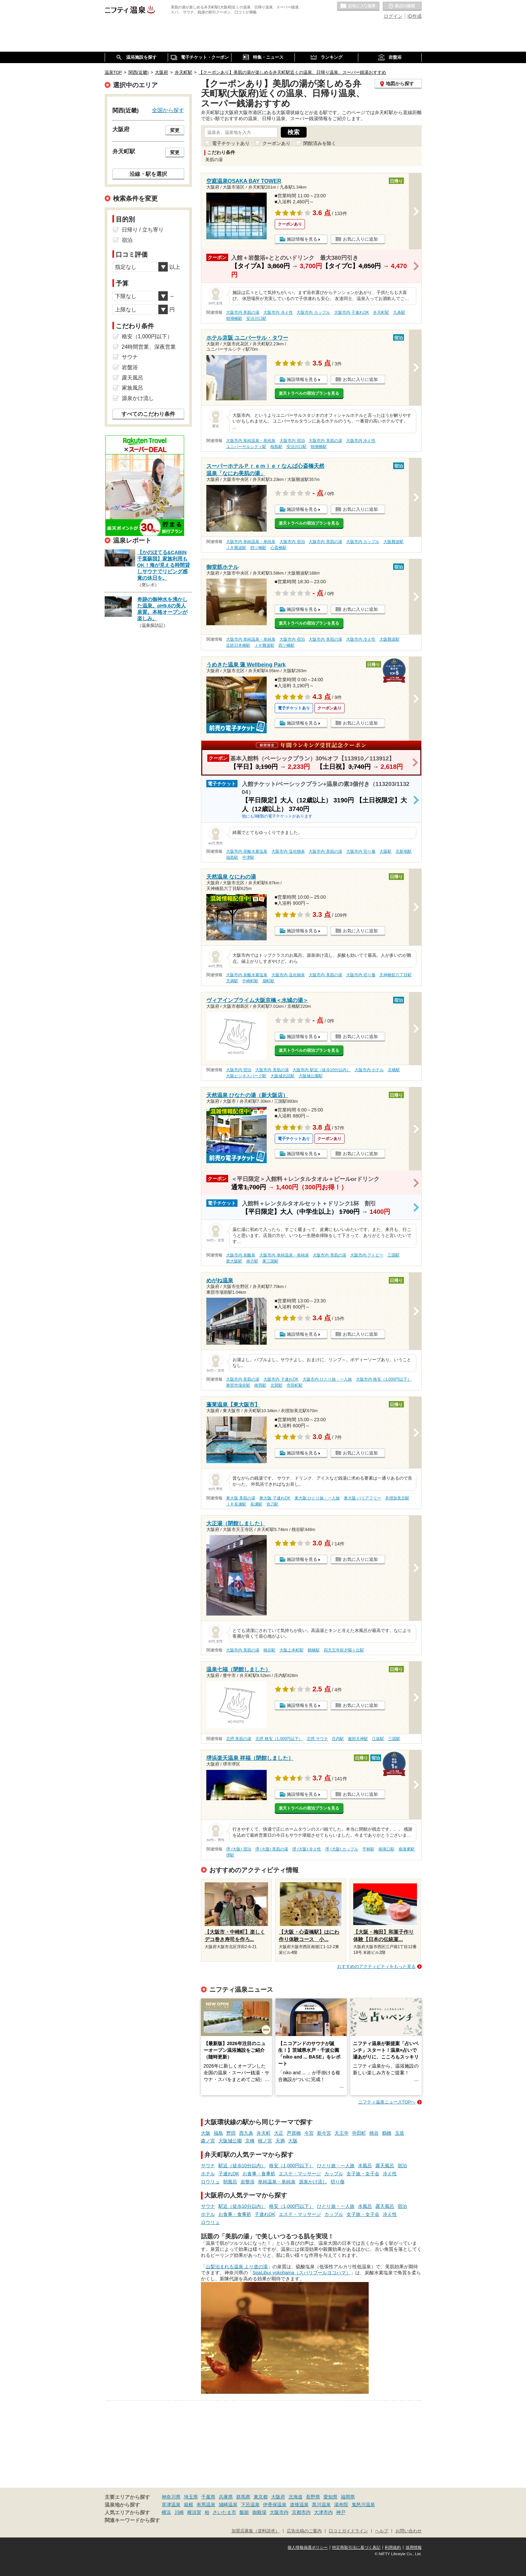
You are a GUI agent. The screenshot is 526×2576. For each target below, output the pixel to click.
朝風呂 (230, 2181)
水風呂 (365, 2165)
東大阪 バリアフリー (362, 1498)
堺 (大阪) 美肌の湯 (271, 1849)
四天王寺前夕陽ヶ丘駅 (344, 1650)
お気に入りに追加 (360, 239)
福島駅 (232, 857)
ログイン (393, 16)
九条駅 (399, 312)
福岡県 (348, 2496)
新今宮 (324, 2133)
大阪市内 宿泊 (292, 440)
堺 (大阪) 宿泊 (238, 1849)
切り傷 (337, 2181)
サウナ (208, 2165)
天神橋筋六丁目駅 (395, 975)
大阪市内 (279, 2512)
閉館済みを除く (319, 143)
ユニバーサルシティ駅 (246, 446)
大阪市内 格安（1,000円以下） (383, 1379)
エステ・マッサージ (300, 2173)
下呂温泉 (250, 2504)
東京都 (261, 2496)
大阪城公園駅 (311, 1076)
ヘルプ (381, 2531)
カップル (333, 2173)
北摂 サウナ (317, 1738)
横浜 (166, 2512)
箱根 (188, 2504)
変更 (174, 130)
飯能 (244, 2512)
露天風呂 (384, 2165)
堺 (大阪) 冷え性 (306, 1849)
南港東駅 (407, 1849)
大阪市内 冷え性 (278, 312)
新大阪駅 (234, 1261)
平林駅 (368, 1849)
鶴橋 (386, 2133)
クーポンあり (276, 143)
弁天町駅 (381, 312)
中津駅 (248, 857)
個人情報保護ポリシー (307, 2547)
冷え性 (390, 2173)
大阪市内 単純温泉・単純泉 (250, 440)
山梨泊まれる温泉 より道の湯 (237, 2266)
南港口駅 (386, 1849)
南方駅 (252, 1261)
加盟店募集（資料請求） (255, 2531)
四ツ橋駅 (258, 547)
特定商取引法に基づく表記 (356, 2547)
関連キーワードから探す (132, 2520)
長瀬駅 (256, 1504)
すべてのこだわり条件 (148, 414)
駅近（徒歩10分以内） (242, 2165)
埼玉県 (191, 2496)
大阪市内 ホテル (369, 1070)
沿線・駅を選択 (148, 174)
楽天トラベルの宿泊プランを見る (309, 393)
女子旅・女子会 (363, 2173)
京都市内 (301, 2512)
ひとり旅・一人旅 (336, 2165)
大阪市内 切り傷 (360, 851)
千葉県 (208, 2496)
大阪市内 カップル (313, 312)
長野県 (313, 2496)
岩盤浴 (248, 2181)
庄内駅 (338, 1738)
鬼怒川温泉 (363, 2504)
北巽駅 (276, 1385)
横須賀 (194, 2512)
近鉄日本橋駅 (238, 645)
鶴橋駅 (314, 1650)
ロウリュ (210, 2181)
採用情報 (414, 2547)
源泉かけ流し (313, 2181)
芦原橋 (294, 2133)
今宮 (309, 2133)
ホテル (208, 2173)
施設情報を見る (302, 239)
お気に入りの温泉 (358, 6)
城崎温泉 (228, 2504)
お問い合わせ (409, 2531)
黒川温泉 (321, 2504)
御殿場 (259, 2512)
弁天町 (264, 2133)
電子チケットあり (231, 143)
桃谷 (374, 2133)
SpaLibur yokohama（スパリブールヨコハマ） (302, 2272)
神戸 (341, 2512)
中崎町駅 (250, 981)
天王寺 (341, 2133)
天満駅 (232, 981)
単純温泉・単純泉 (277, 2181)
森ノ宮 (208, 2140)
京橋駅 (394, 1070)
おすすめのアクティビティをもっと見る (376, 1966)
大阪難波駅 (393, 541)
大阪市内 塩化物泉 (288, 851)
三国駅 (393, 1255)
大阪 (205, 2133)
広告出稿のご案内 (304, 2531)
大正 (278, 2133)
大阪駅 (385, 851)
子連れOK (228, 2173)
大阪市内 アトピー (366, 1255)
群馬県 (243, 2496)
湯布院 (341, 2504)
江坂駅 (378, 1738)
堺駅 (230, 1855)
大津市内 (323, 2512)
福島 (218, 2133)
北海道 (295, 2496)
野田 (231, 2133)
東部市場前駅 (238, 1385)
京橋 (250, 2140)
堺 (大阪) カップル (341, 1849)
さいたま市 (224, 2512)
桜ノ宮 (265, 2140)
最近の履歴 (402, 6)
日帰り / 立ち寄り (143, 230)
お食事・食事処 (259, 2173)
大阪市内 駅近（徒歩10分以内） (322, 1070)
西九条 (246, 2133)
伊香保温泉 (274, 2504)
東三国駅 (270, 1261)
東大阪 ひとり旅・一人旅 (317, 1498)
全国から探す (168, 110)
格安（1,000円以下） (291, 2165)
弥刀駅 (272, 1504)
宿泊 (402, 2165)
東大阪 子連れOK (274, 1498)
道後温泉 (299, 2504)
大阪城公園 (230, 2140)
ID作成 (415, 16)
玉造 (399, 2133)
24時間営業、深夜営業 (149, 347)
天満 (280, 2140)
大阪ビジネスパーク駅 (246, 1076)
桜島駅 (276, 446)
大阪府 (278, 2496)
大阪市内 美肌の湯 (242, 312)
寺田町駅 (294, 1385)
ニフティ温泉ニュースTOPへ (386, 2101)
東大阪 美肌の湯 (240, 1498)
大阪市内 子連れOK (351, 312)
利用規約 (393, 2547)
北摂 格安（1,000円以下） (279, 1738)
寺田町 (359, 2133)
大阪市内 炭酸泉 (240, 1255)
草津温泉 (171, 2504)
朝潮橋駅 (234, 318)
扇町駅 (268, 981)
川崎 (179, 2512)
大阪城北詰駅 (282, 1076)
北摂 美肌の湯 (238, 1738)
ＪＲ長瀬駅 (236, 1504)
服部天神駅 (358, 1738)
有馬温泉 (206, 2504)
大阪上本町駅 (291, 1650)
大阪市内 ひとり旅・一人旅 (327, 1379)
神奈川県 (171, 2496)
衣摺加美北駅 (397, 1498)
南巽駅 (260, 1385)
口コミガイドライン (348, 2531)
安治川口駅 (256, 318)
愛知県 (330, 2496)
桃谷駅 (269, 1650)
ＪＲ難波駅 (236, 547)
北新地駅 (404, 851)
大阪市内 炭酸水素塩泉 (246, 851)
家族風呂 (132, 388)
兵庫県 (226, 2496)
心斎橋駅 (278, 547)
